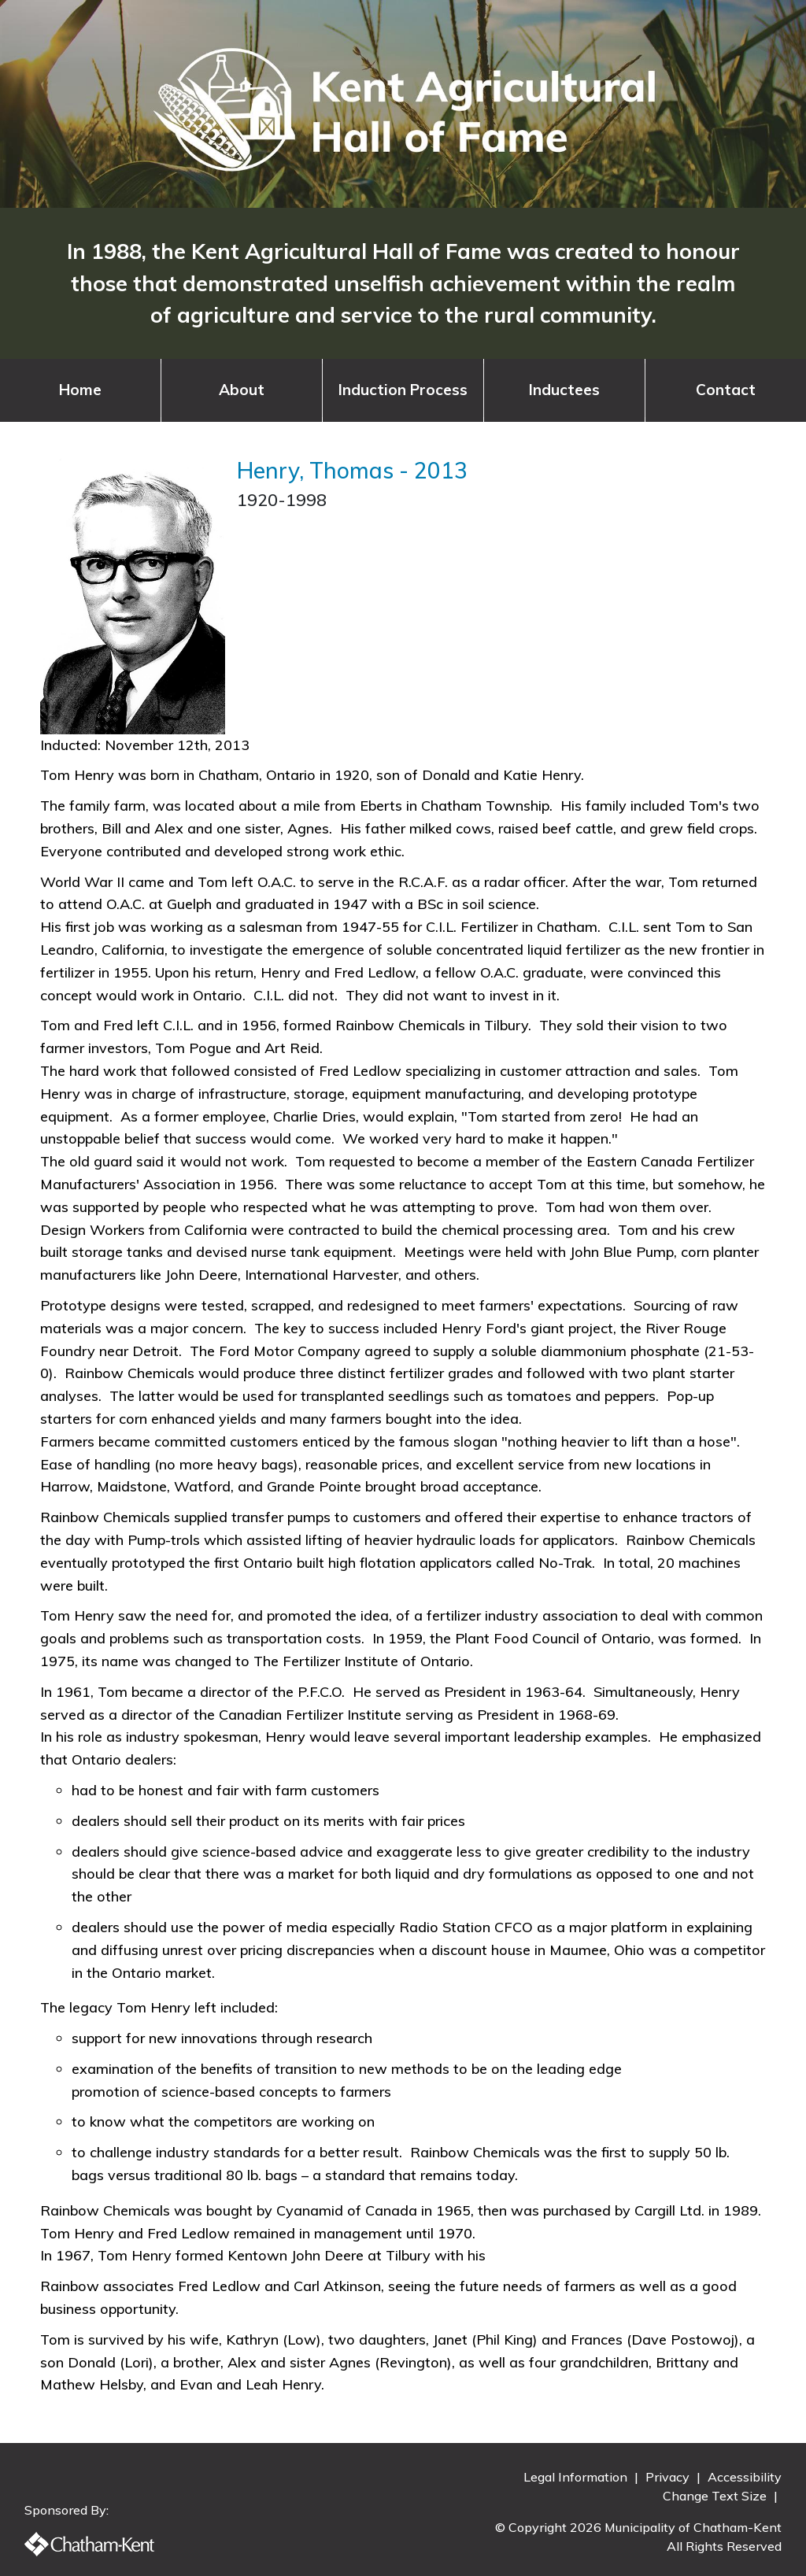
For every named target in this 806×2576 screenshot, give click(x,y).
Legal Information (576, 2477)
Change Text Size (716, 2496)
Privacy (669, 2477)
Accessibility (745, 2477)
